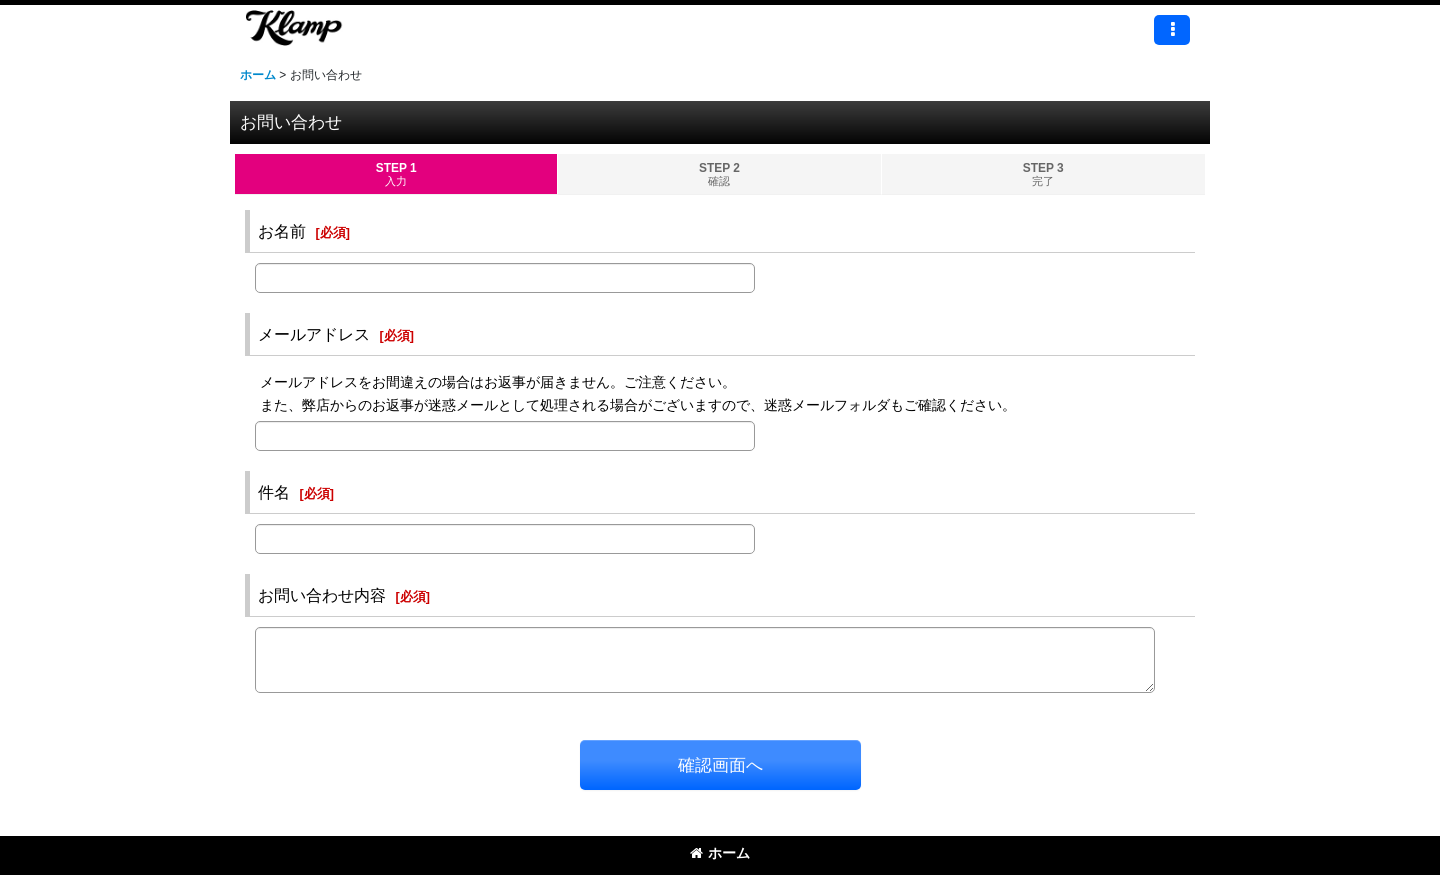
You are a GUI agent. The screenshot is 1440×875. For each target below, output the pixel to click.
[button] (1172, 30)
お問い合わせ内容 (322, 595)
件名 (274, 492)
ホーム (720, 853)
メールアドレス (314, 334)
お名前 (282, 231)
